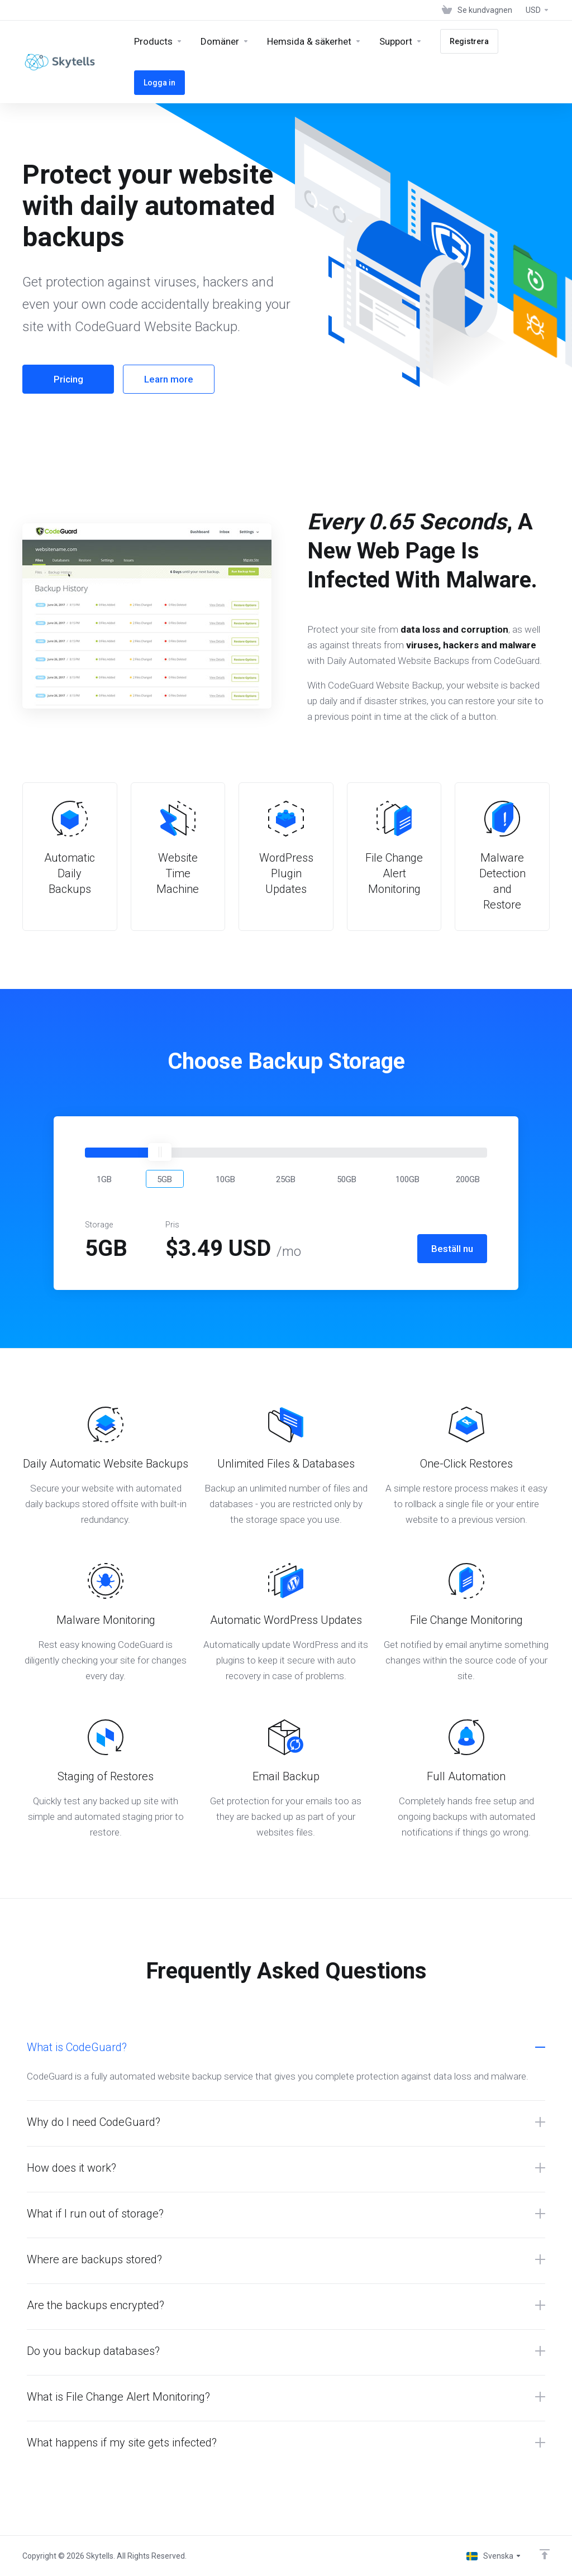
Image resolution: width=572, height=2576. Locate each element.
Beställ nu (452, 1248)
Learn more (168, 379)
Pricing (68, 379)
